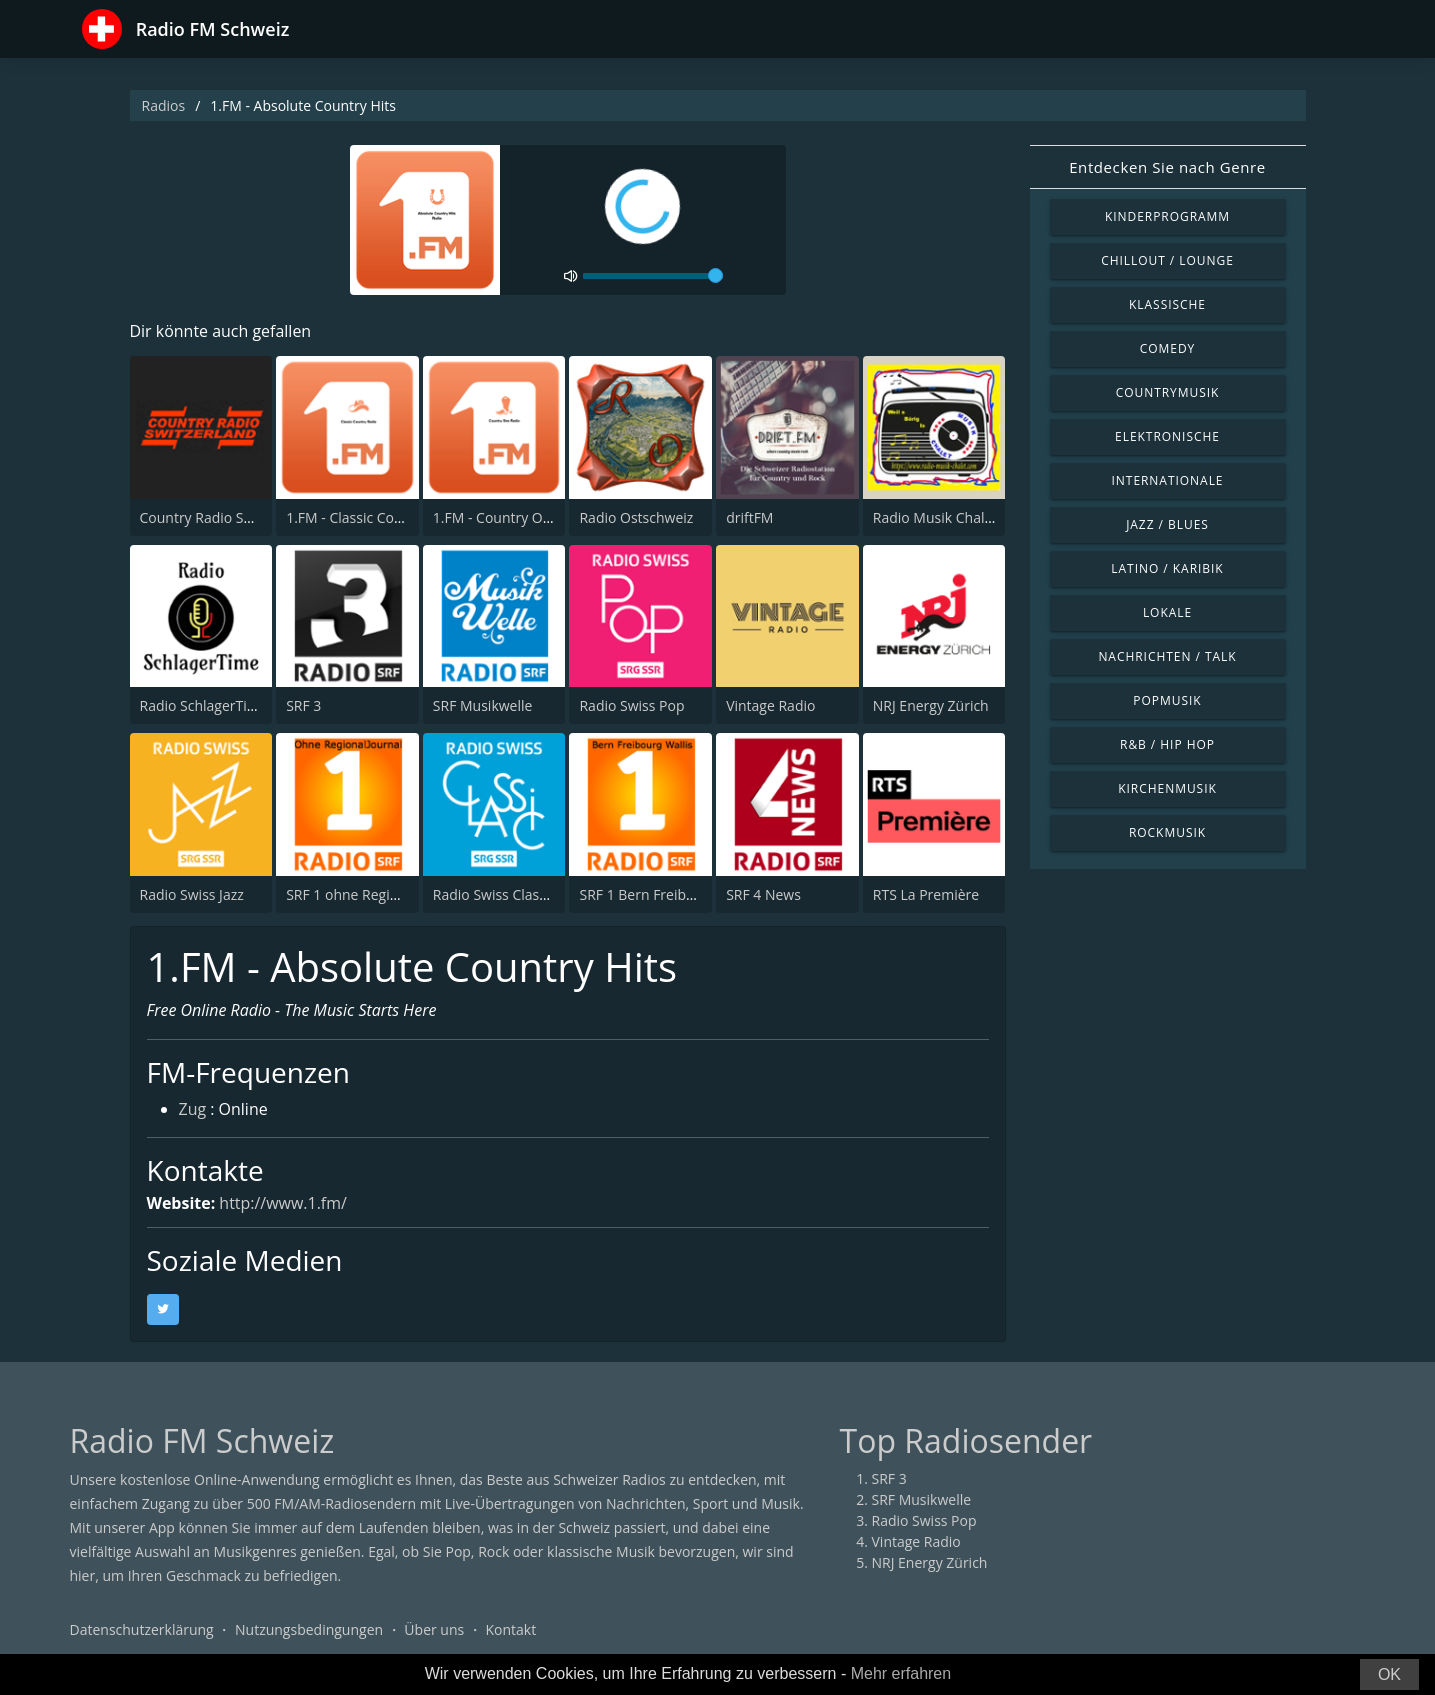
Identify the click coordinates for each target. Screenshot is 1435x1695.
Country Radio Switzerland (226, 517)
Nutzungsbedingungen (309, 1629)
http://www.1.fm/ (284, 1203)
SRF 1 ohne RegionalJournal (375, 894)
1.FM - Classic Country (357, 517)
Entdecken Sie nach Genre (1167, 167)
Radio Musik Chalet (935, 517)
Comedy (1168, 348)
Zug (193, 1110)
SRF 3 (303, 705)
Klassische (1167, 304)
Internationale (1168, 480)
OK (1389, 1674)
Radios (164, 105)
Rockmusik (1167, 832)
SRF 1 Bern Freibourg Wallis (668, 894)
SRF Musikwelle (483, 705)
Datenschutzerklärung (142, 1629)
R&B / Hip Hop (1167, 744)
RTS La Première (926, 894)
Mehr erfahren (901, 1673)
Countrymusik (1168, 392)
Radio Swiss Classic (494, 894)
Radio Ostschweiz (636, 517)
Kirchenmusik (1167, 788)
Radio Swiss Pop (631, 705)
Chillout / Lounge (1167, 260)
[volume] (653, 276)
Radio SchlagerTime (204, 705)
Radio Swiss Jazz (192, 894)
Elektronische (1167, 436)
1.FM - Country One (496, 517)
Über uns (434, 1629)
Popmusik (1167, 700)
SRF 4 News (763, 894)
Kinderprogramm (1167, 216)
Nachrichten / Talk (1167, 656)
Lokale (1167, 612)
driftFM (749, 517)
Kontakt (510, 1629)
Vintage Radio (770, 705)
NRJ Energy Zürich (931, 705)
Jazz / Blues (1167, 524)
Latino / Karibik (1167, 568)
